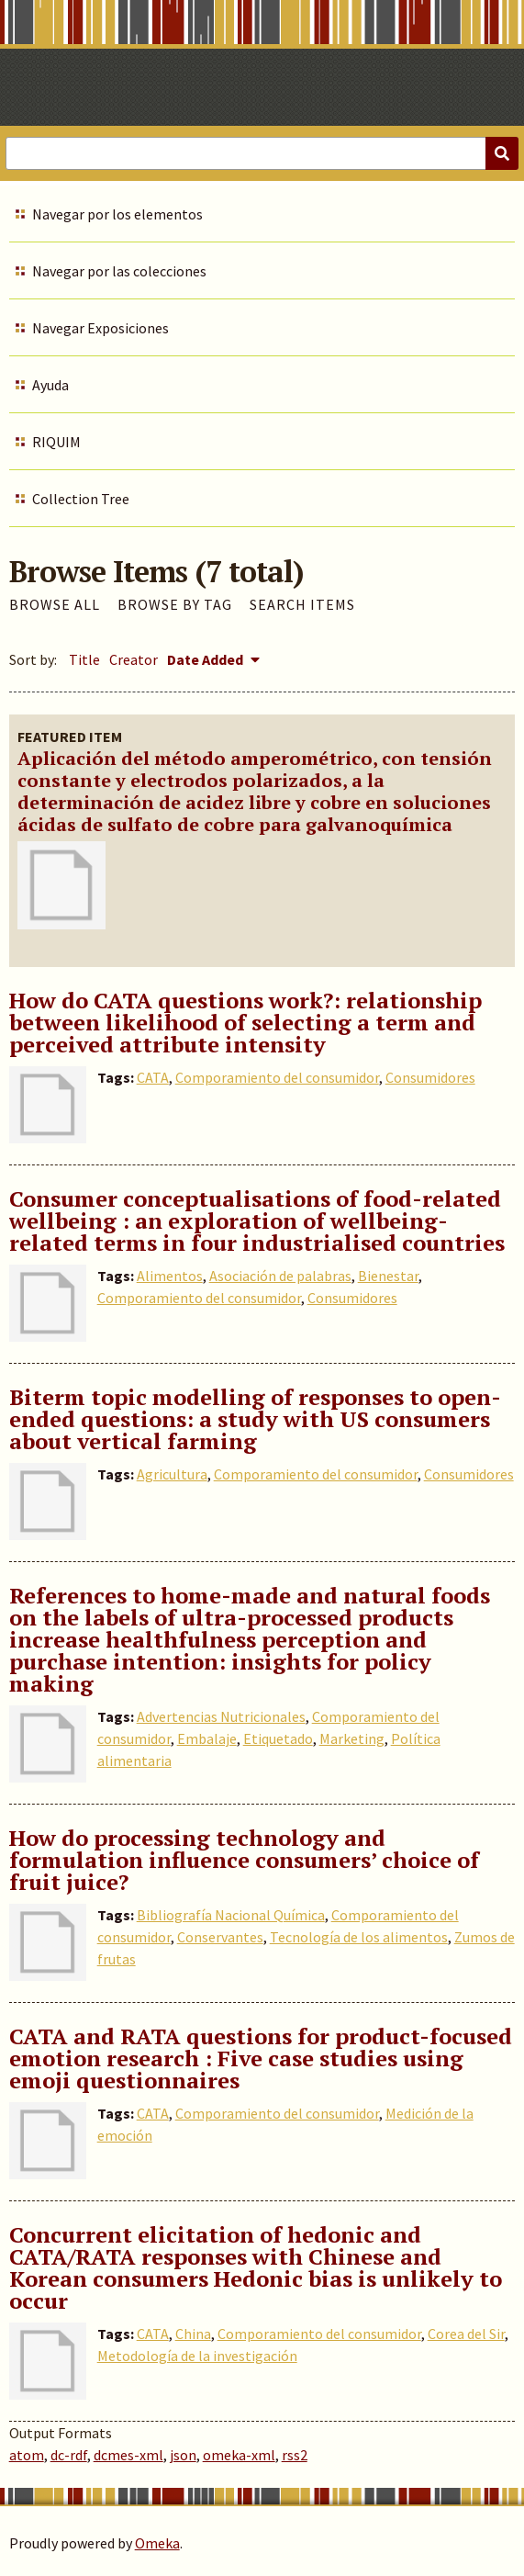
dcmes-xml (128, 2455)
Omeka (157, 2543)
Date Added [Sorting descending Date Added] (206, 659)
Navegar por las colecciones (119, 271)
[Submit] (501, 153)
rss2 (294, 2455)
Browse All (54, 604)
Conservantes (220, 1937)
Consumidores (430, 1077)
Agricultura (172, 1474)
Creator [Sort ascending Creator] (133, 659)
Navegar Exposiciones (100, 328)
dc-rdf (68, 2455)
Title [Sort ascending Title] (84, 659)
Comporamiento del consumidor (277, 1077)
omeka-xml (239, 2455)
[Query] (262, 153)
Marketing (352, 1738)
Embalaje (207, 1738)
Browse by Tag (174, 604)
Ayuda (50, 385)
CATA (153, 1077)
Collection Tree (80, 498)
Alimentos (170, 1275)
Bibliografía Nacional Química (231, 1915)
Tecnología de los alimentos (359, 1937)
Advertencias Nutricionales (221, 1716)
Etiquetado (278, 1738)
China (193, 2333)
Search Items (302, 604)
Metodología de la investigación (197, 2355)
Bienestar (388, 1275)
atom (26, 2455)
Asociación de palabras (280, 1275)
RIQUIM (56, 442)
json (183, 2455)
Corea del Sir (466, 2333)
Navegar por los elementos (117, 214)
